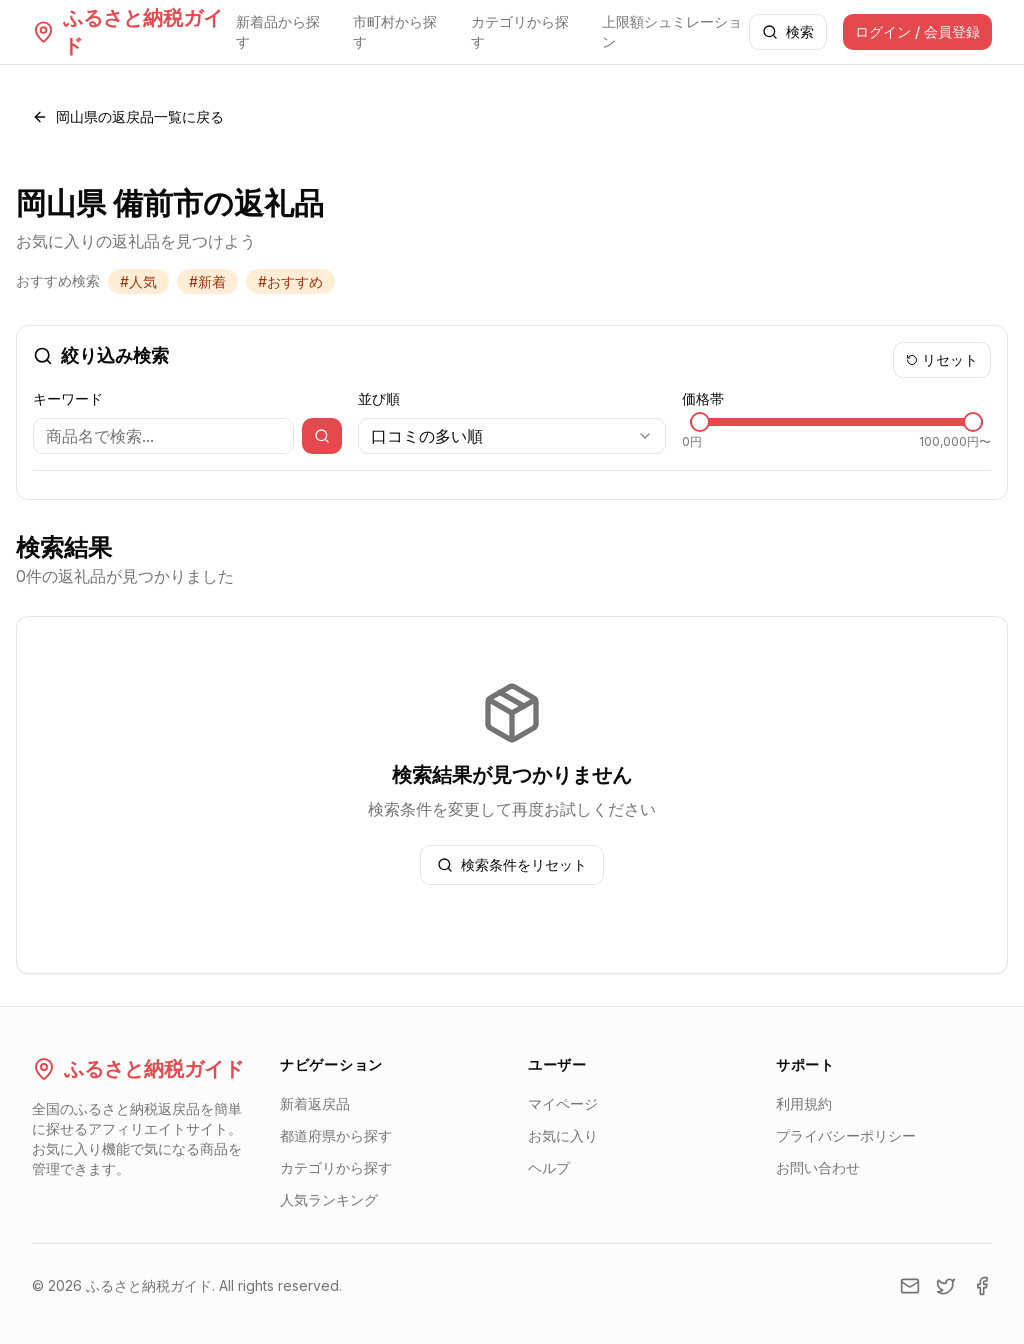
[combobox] (512, 436)
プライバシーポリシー (846, 1135)
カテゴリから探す (520, 31)
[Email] (910, 1286)
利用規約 (804, 1103)
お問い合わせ (818, 1167)
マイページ (563, 1103)
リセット (942, 359)
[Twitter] (946, 1286)
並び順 (379, 398)
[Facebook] (982, 1286)
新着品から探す (278, 31)
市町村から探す (395, 31)
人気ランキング (329, 1199)
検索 (788, 31)
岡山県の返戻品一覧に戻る (128, 116)
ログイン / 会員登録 (917, 31)
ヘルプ (549, 1167)
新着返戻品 (315, 1103)
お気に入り (563, 1135)
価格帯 (703, 398)
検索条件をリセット (512, 864)
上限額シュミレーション (672, 31)
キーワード (68, 398)
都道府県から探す (336, 1135)
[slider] (700, 422)
